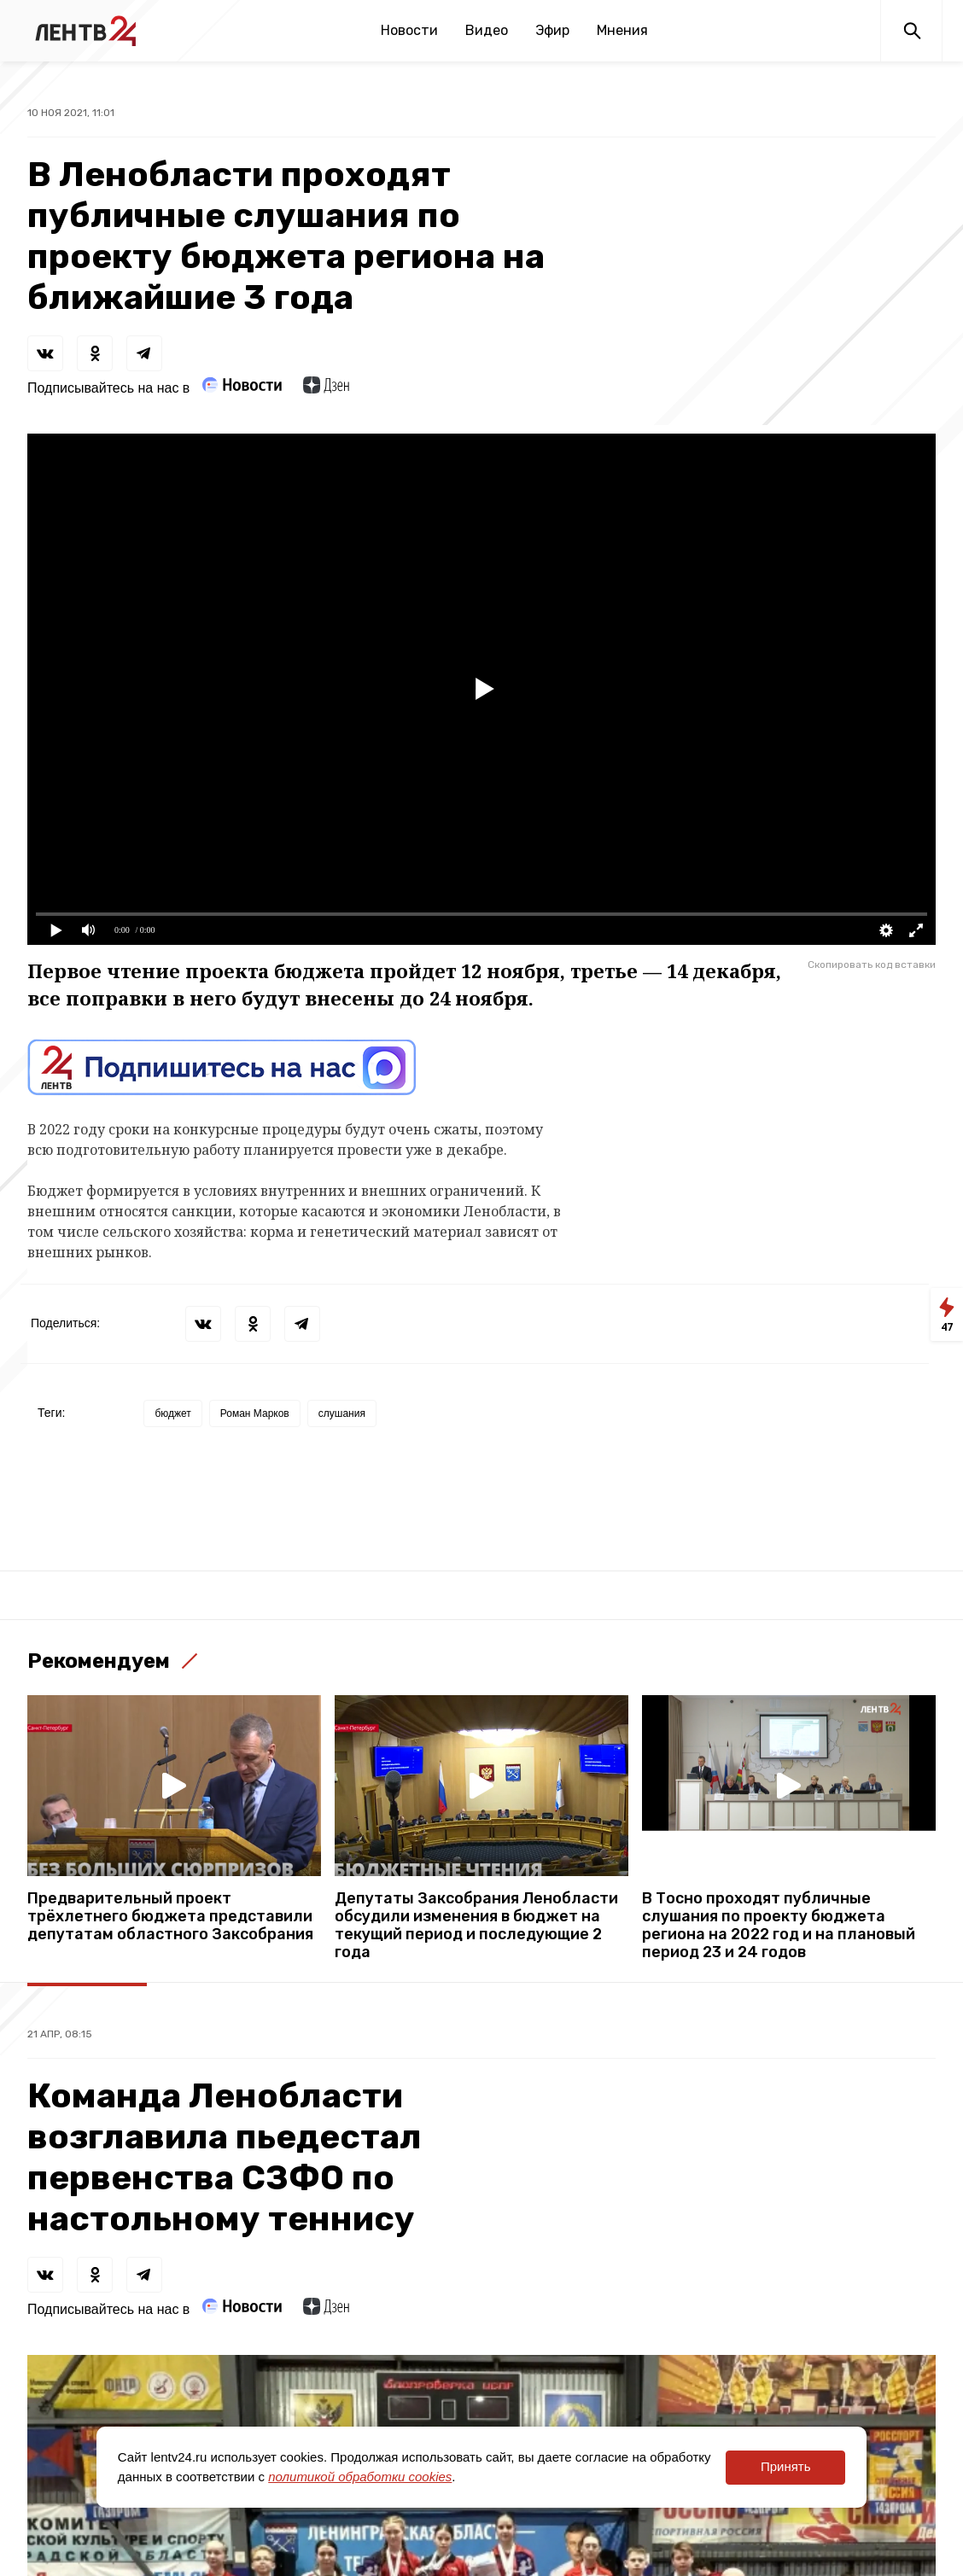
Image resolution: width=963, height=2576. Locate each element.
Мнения (622, 30)
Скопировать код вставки (872, 964)
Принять (786, 2466)
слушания (341, 1413)
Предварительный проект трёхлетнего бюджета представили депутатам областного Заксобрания (170, 1917)
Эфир (552, 30)
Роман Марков (254, 1413)
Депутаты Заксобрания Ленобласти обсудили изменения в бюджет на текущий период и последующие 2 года (476, 1925)
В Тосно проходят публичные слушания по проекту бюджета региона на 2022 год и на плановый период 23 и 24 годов (778, 1925)
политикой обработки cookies (360, 2476)
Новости (409, 30)
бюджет (172, 1413)
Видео (486, 30)
